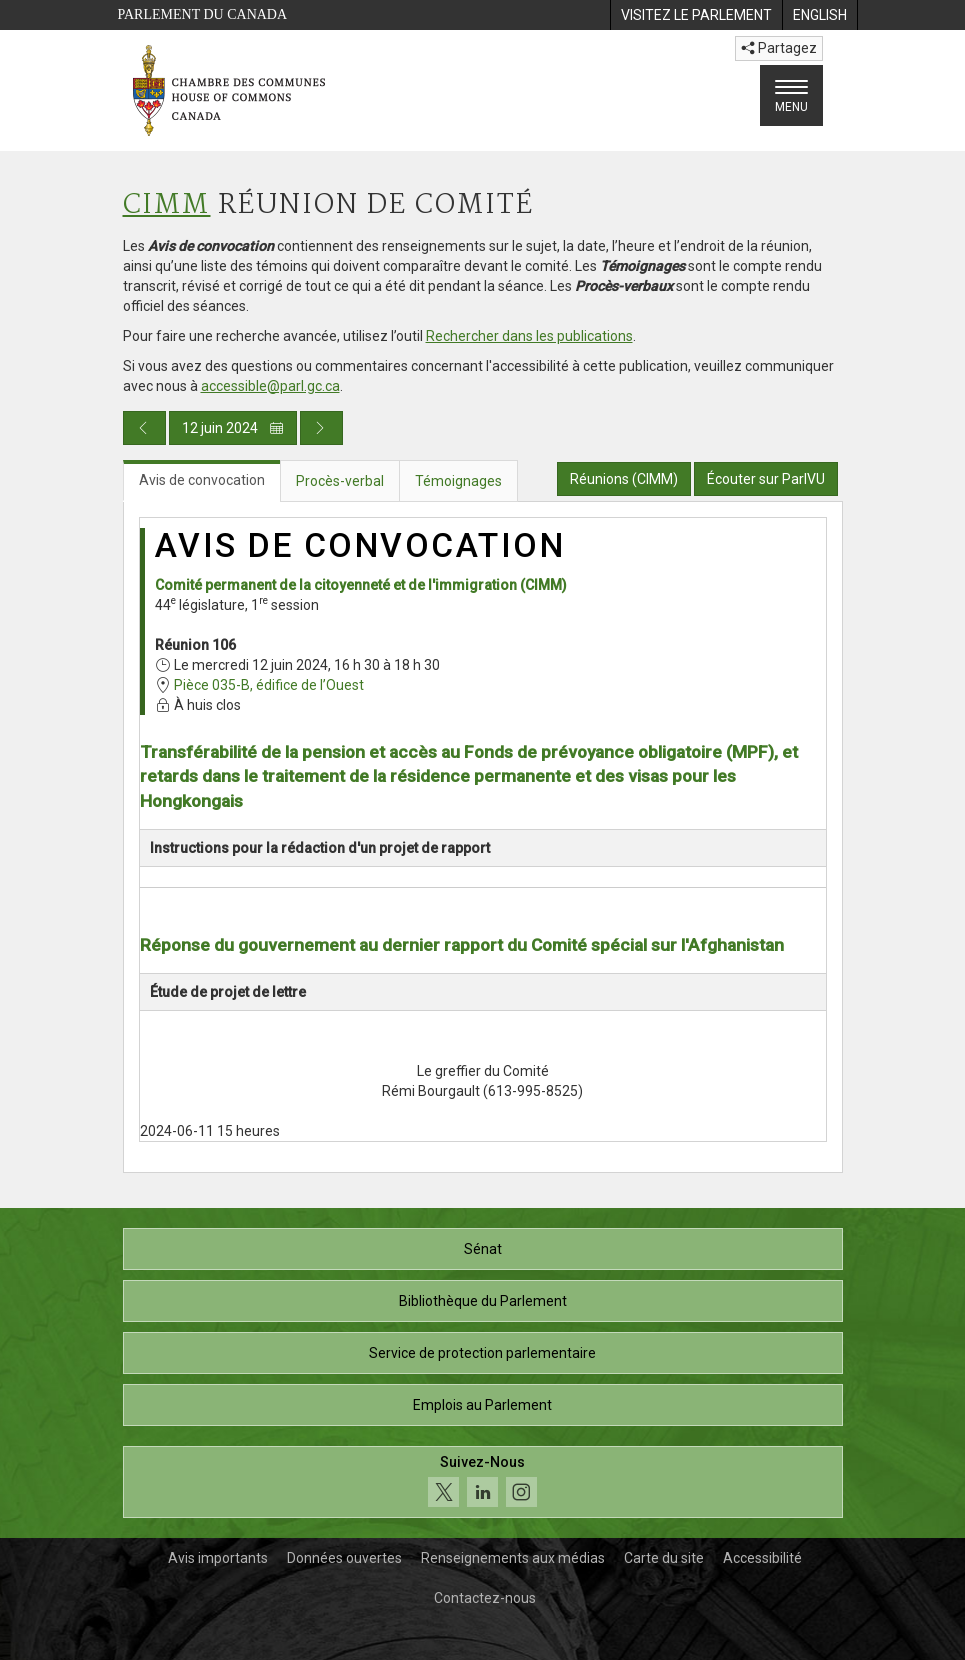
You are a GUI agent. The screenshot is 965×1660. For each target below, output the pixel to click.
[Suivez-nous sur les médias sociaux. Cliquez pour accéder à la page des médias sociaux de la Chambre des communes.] (483, 1482)
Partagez (779, 48)
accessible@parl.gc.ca (270, 386)
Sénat (483, 1249)
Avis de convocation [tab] (202, 480)
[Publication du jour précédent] (144, 428)
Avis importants (218, 1558)
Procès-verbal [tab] (340, 481)
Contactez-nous (485, 1598)
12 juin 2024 (233, 428)
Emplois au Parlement (482, 1405)
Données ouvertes (344, 1558)
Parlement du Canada (203, 14)
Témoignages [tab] (458, 481)
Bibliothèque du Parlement (483, 1301)
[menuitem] (696, 15)
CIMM (167, 205)
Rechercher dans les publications (529, 336)
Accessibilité (762, 1558)
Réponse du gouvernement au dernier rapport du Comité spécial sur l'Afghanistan (462, 945)
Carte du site (664, 1558)
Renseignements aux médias (513, 1558)
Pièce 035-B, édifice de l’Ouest (269, 685)
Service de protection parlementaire (482, 1353)
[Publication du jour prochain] (321, 428)
